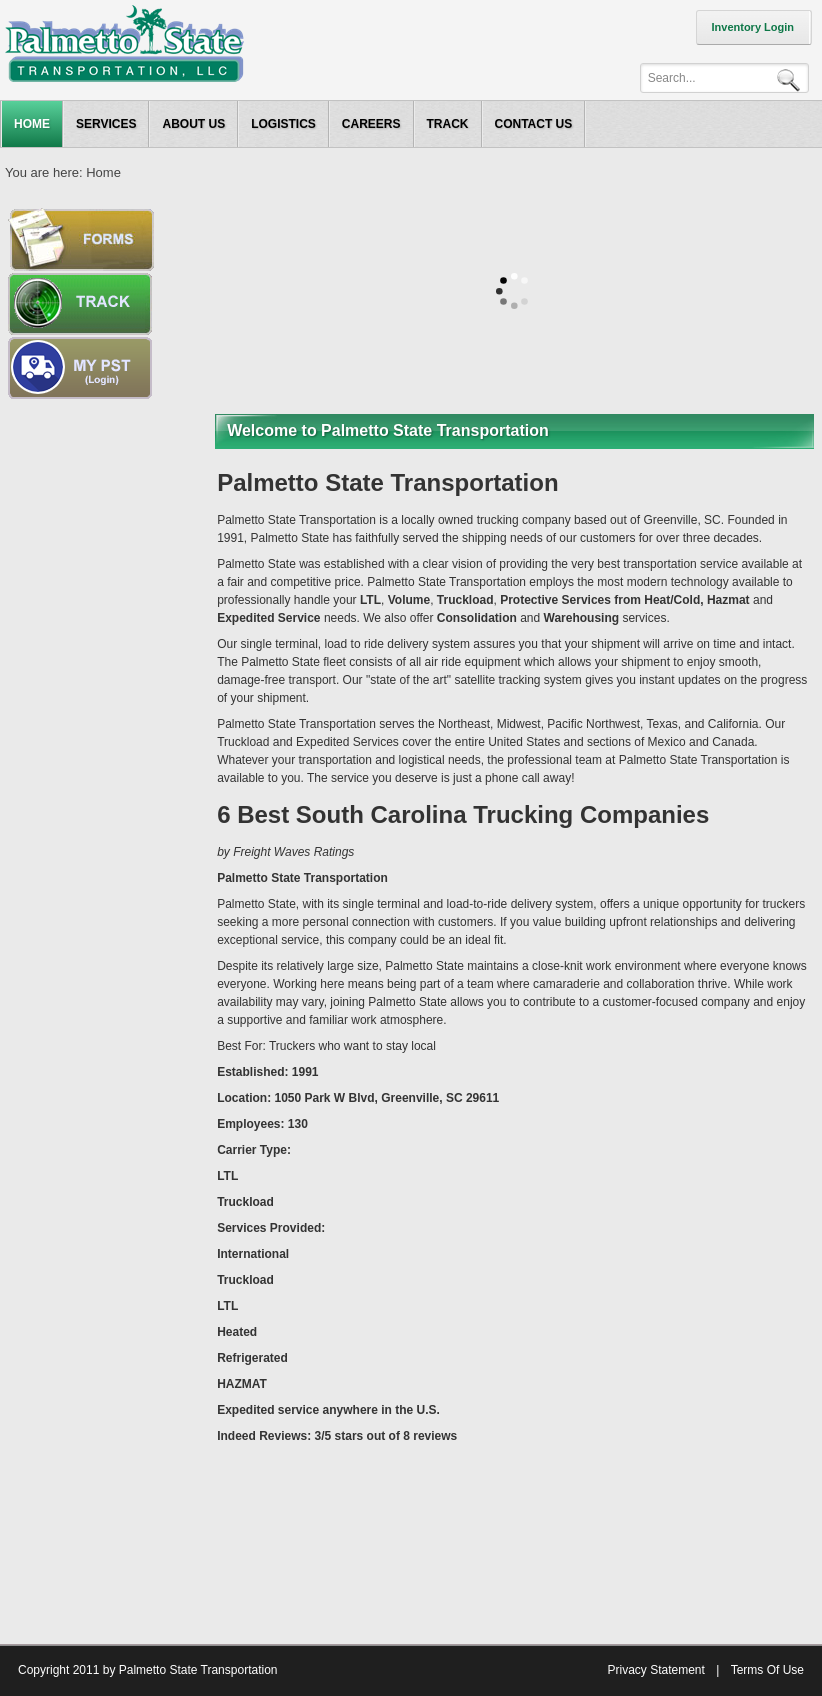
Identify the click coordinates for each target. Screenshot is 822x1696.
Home (103, 172)
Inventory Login (753, 27)
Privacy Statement (655, 1670)
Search (792, 78)
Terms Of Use (767, 1670)
